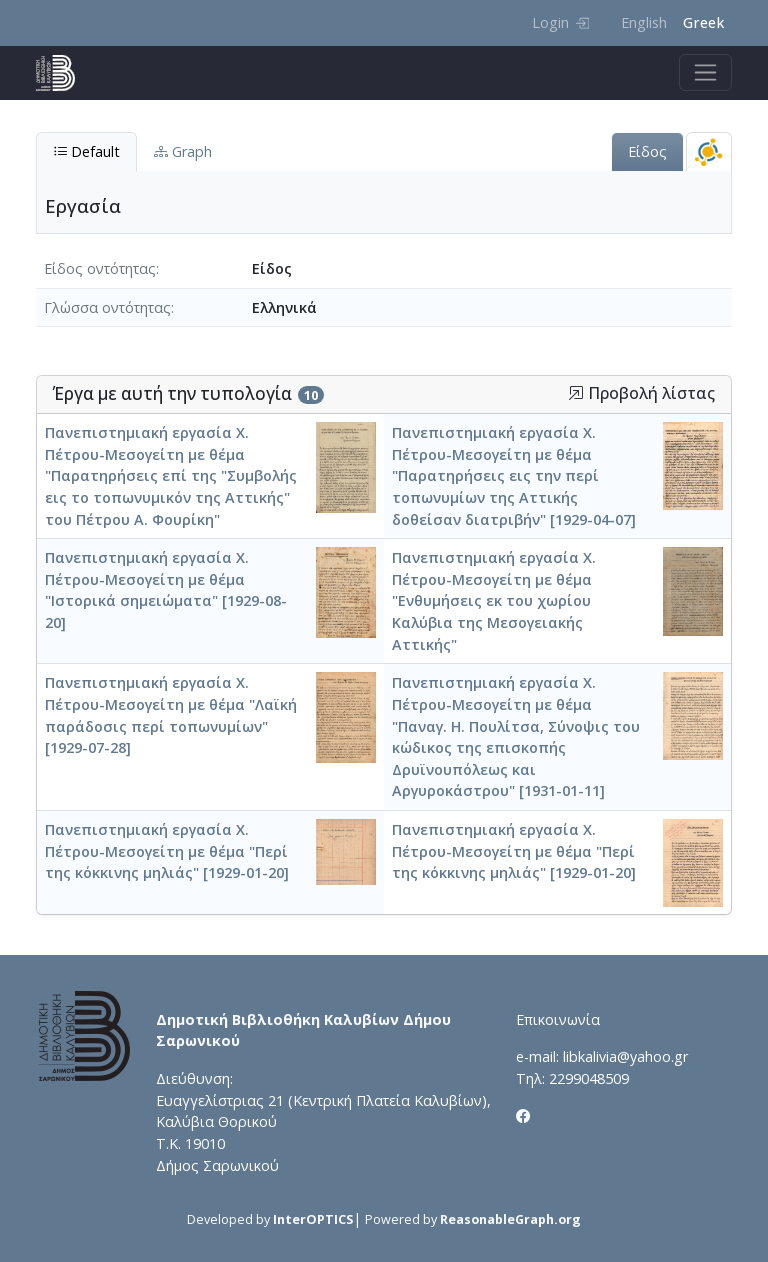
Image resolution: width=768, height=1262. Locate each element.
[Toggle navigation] (705, 72)
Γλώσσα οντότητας (107, 307)
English (644, 22)
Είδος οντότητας (100, 268)
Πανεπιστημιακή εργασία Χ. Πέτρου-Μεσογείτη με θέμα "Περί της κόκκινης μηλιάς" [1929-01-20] (167, 851)
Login (560, 22)
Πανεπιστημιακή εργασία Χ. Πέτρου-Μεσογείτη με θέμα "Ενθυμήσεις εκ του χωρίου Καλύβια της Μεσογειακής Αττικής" (494, 600)
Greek (703, 22)
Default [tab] (86, 151)
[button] (576, 393)
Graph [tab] (183, 151)
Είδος (647, 151)
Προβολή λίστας (641, 393)
